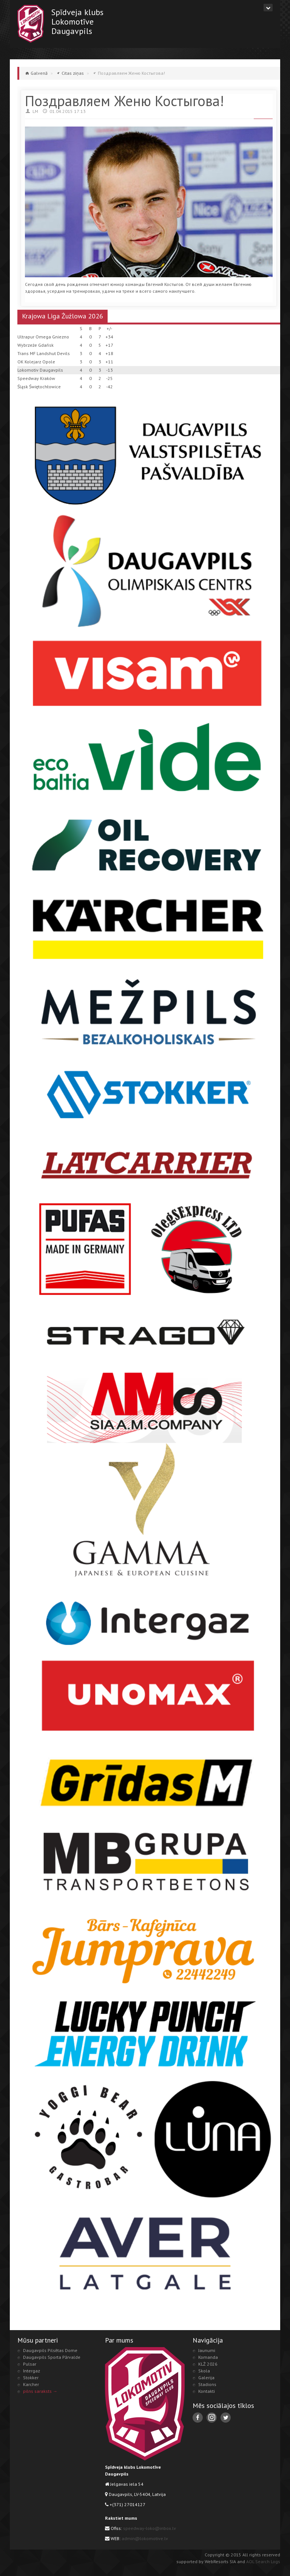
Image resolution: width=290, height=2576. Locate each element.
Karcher (31, 2384)
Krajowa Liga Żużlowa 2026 (62, 316)
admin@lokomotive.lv (145, 2538)
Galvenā (39, 73)
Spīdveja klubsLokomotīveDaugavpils (77, 21)
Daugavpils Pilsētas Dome (50, 2350)
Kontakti (206, 2391)
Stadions (207, 2384)
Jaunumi (206, 2350)
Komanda (208, 2357)
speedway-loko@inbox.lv (149, 2528)
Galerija (206, 2377)
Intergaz (31, 2371)
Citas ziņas (73, 73)
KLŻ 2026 (208, 2364)
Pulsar (29, 2364)
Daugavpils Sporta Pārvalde (51, 2357)
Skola (204, 2371)
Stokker (31, 2377)
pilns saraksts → (40, 2391)
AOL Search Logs (263, 2561)
